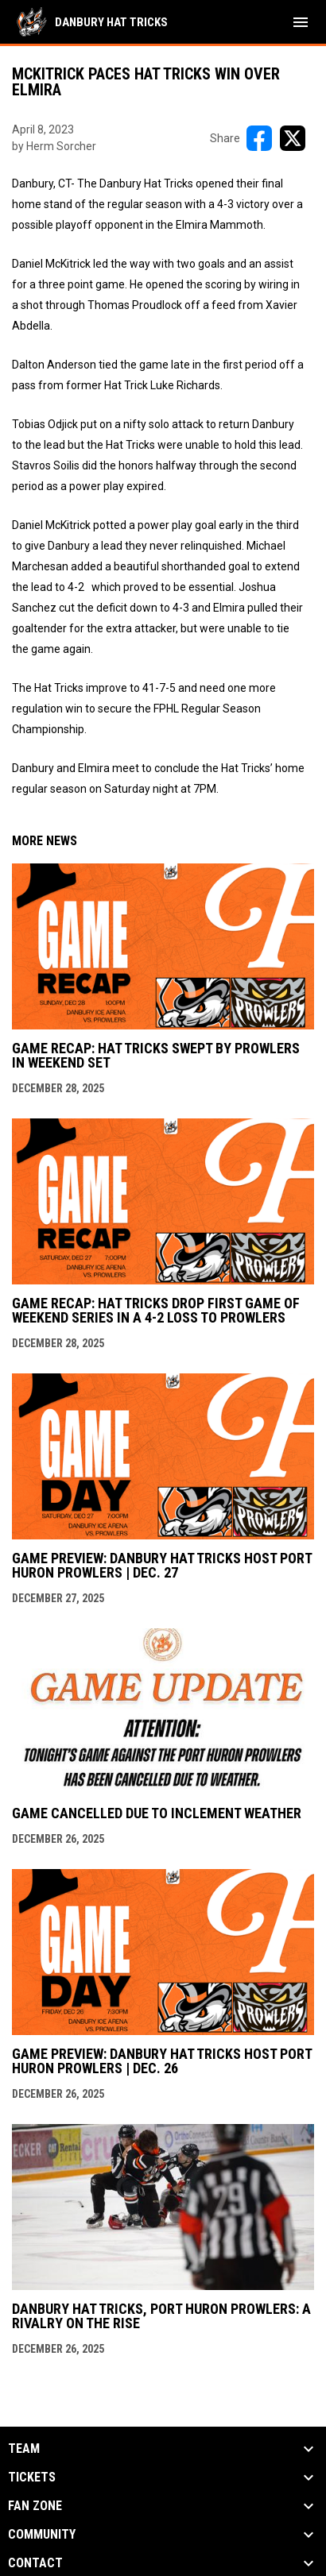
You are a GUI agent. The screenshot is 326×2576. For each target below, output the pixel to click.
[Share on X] (292, 138)
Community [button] (42, 2534)
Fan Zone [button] (35, 2506)
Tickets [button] (32, 2477)
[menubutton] (300, 22)
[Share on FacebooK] (259, 138)
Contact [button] (35, 2563)
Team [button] (24, 2449)
